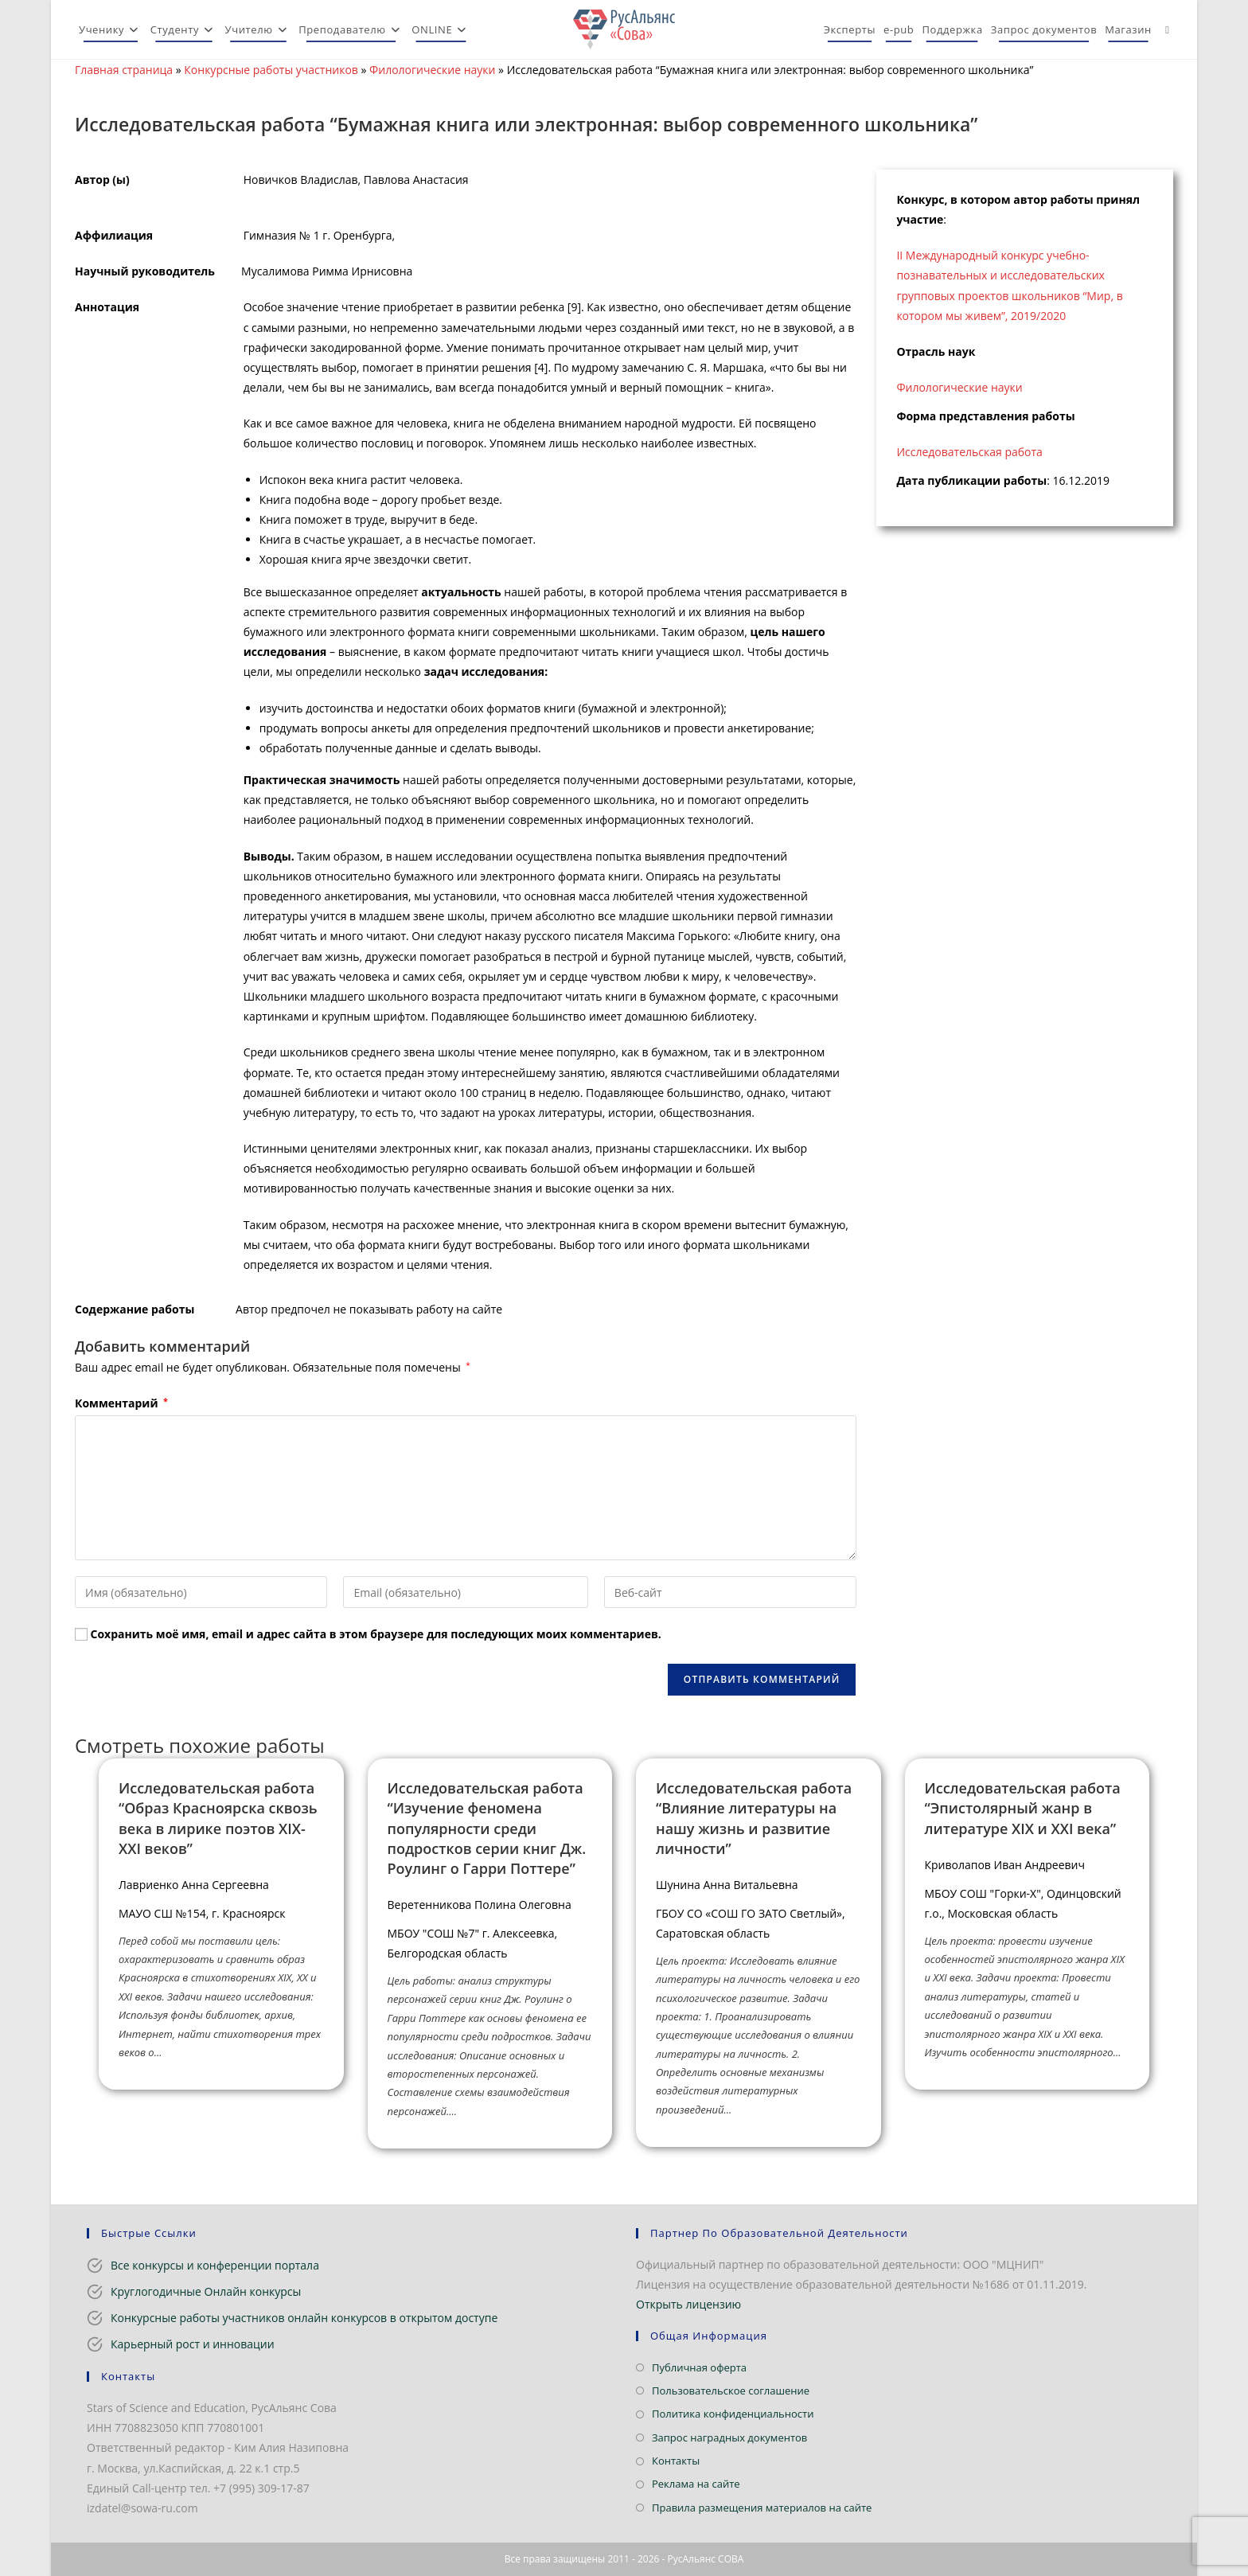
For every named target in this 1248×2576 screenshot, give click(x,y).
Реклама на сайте (696, 2483)
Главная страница (124, 69)
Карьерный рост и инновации (193, 2344)
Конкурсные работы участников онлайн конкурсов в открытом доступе (304, 2317)
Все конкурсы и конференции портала (215, 2265)
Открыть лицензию (688, 2304)
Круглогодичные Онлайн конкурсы (206, 2291)
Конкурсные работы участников (271, 69)
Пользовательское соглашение (730, 2390)
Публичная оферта (699, 2367)
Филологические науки (432, 69)
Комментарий (121, 1403)
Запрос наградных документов (729, 2437)
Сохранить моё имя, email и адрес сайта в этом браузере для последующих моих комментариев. (376, 1633)
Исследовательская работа (969, 451)
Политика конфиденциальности (732, 2413)
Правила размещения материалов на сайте (762, 2507)
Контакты (676, 2460)
